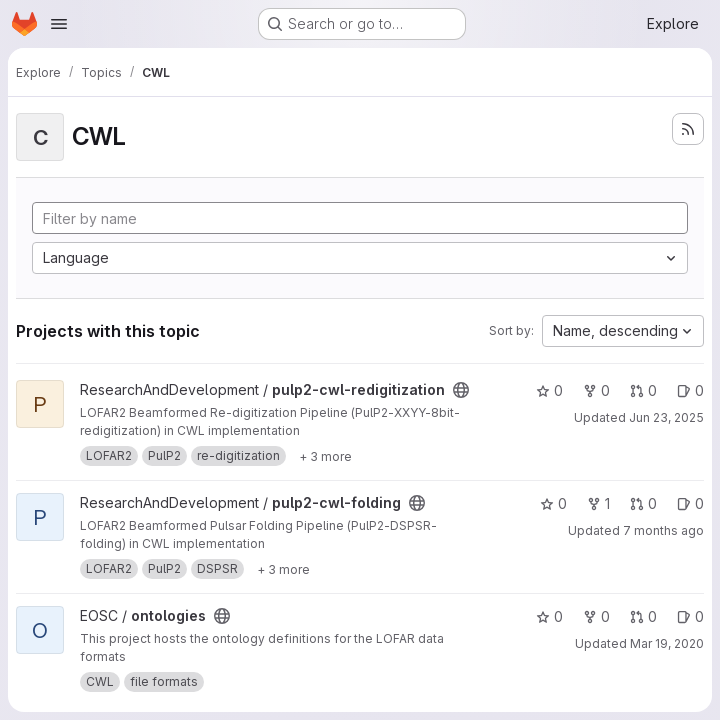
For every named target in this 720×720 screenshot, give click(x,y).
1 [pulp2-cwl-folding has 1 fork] (598, 503)
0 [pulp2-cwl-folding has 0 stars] (553, 503)
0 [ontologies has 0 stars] (549, 616)
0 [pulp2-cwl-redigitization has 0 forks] (596, 390)
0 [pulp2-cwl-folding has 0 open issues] (690, 503)
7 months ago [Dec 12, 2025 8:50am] (663, 530)
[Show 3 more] (325, 456)
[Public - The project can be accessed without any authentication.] (461, 390)
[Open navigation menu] (59, 24)
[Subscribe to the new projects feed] (688, 129)
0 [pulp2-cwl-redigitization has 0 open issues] (690, 390)
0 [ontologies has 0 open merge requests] (643, 616)
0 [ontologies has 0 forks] (596, 616)
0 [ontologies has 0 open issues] (690, 616)
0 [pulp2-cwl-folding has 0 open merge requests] (643, 503)
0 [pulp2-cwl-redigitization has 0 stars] (549, 390)
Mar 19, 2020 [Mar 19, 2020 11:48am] (667, 643)
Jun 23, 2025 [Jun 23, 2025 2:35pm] (666, 417)
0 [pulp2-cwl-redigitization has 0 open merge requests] (643, 390)
